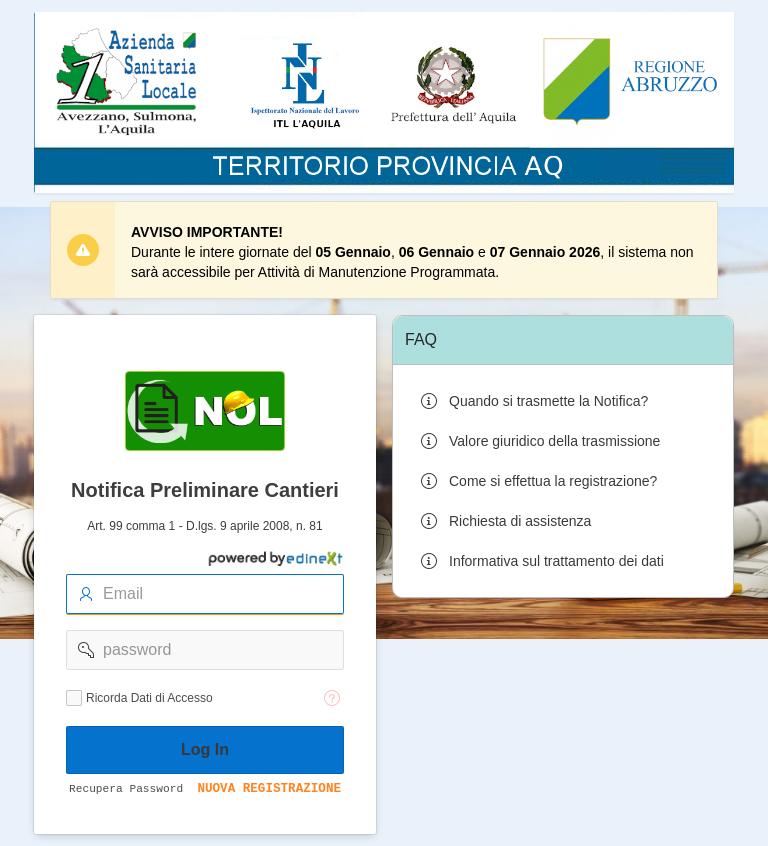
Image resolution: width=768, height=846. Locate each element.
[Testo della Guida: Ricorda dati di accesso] (332, 698)
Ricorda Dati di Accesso (149, 698)
